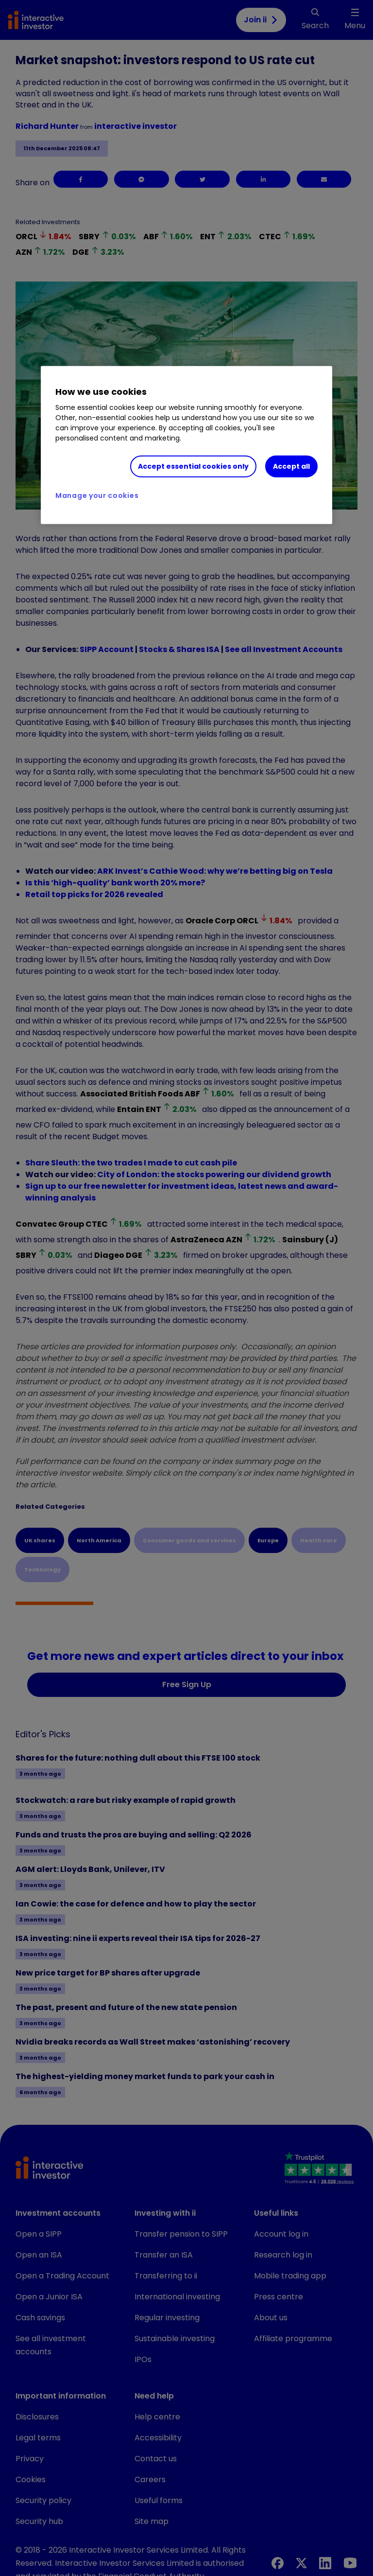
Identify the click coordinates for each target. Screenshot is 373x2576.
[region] (186, 445)
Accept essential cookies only (193, 466)
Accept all (291, 466)
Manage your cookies (96, 495)
